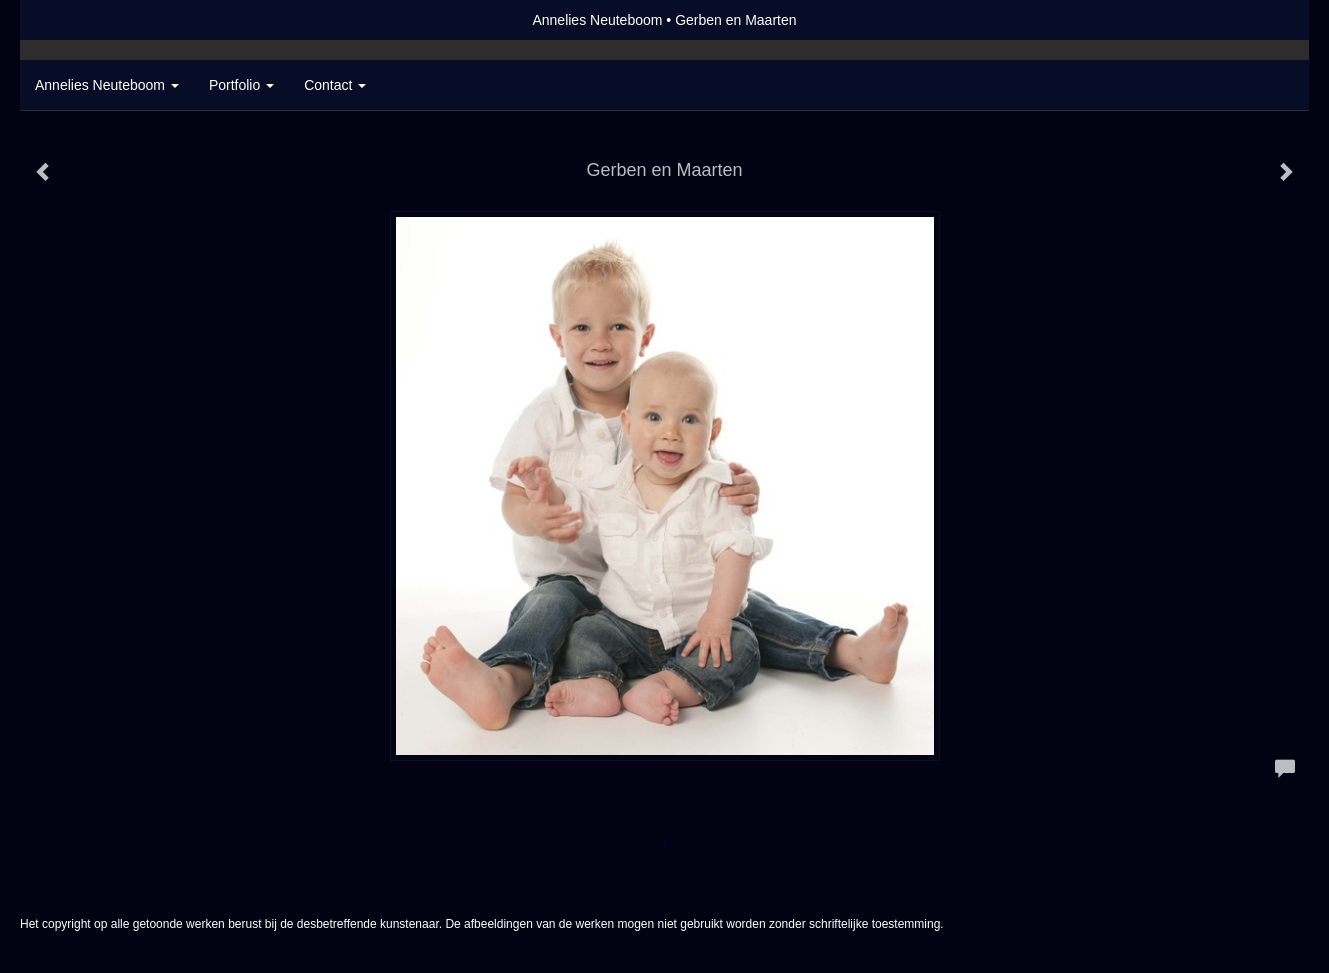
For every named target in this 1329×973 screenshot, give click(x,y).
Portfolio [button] (241, 85)
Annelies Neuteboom (597, 20)
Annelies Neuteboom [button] (107, 85)
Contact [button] (335, 85)
